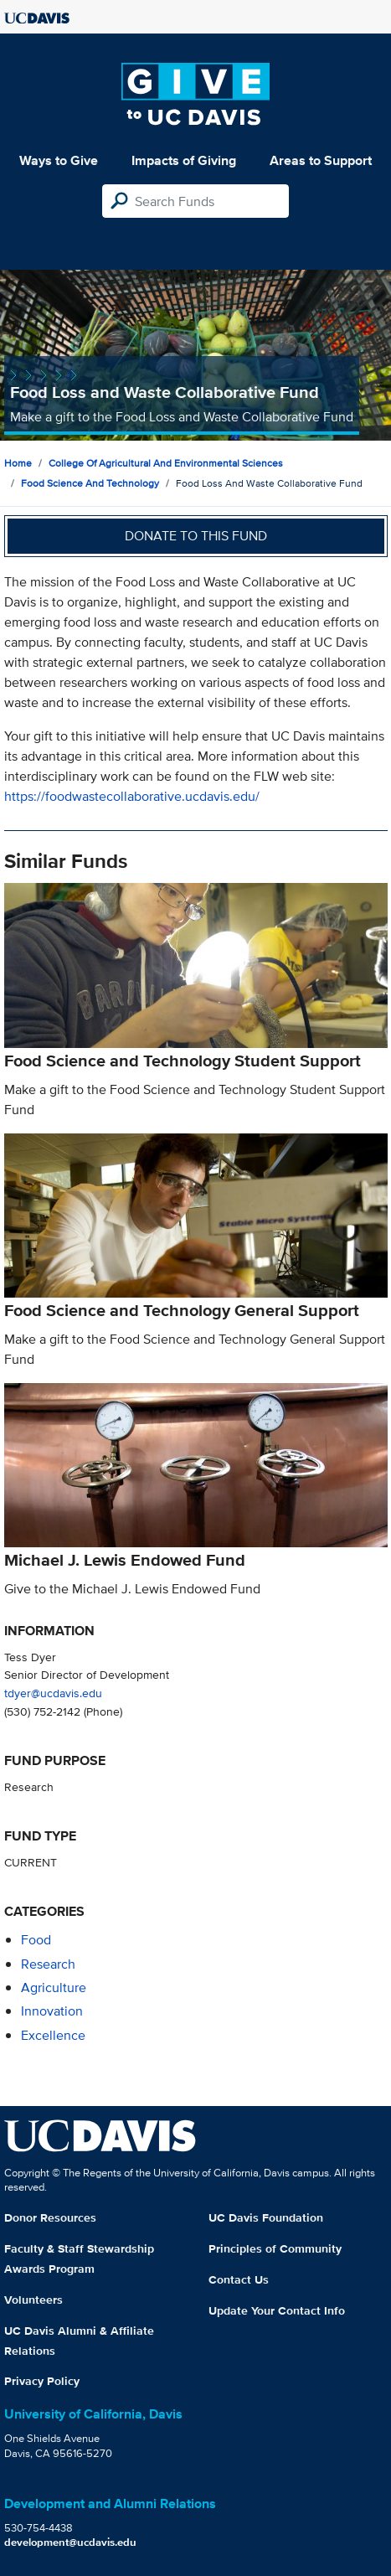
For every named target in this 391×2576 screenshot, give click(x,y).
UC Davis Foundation (265, 2217)
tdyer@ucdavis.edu (53, 1692)
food (36, 1939)
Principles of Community (275, 2248)
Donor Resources (50, 2217)
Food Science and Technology (90, 483)
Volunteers (33, 2299)
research (48, 1964)
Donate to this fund (196, 535)
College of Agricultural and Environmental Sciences (166, 463)
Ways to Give (58, 160)
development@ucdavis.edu (70, 2542)
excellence (53, 2035)
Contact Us (238, 2279)
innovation (52, 2011)
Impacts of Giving (183, 160)
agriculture (53, 1987)
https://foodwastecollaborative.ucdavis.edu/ (132, 796)
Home (18, 463)
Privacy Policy (42, 2380)
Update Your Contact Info (276, 2310)
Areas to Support (321, 160)
